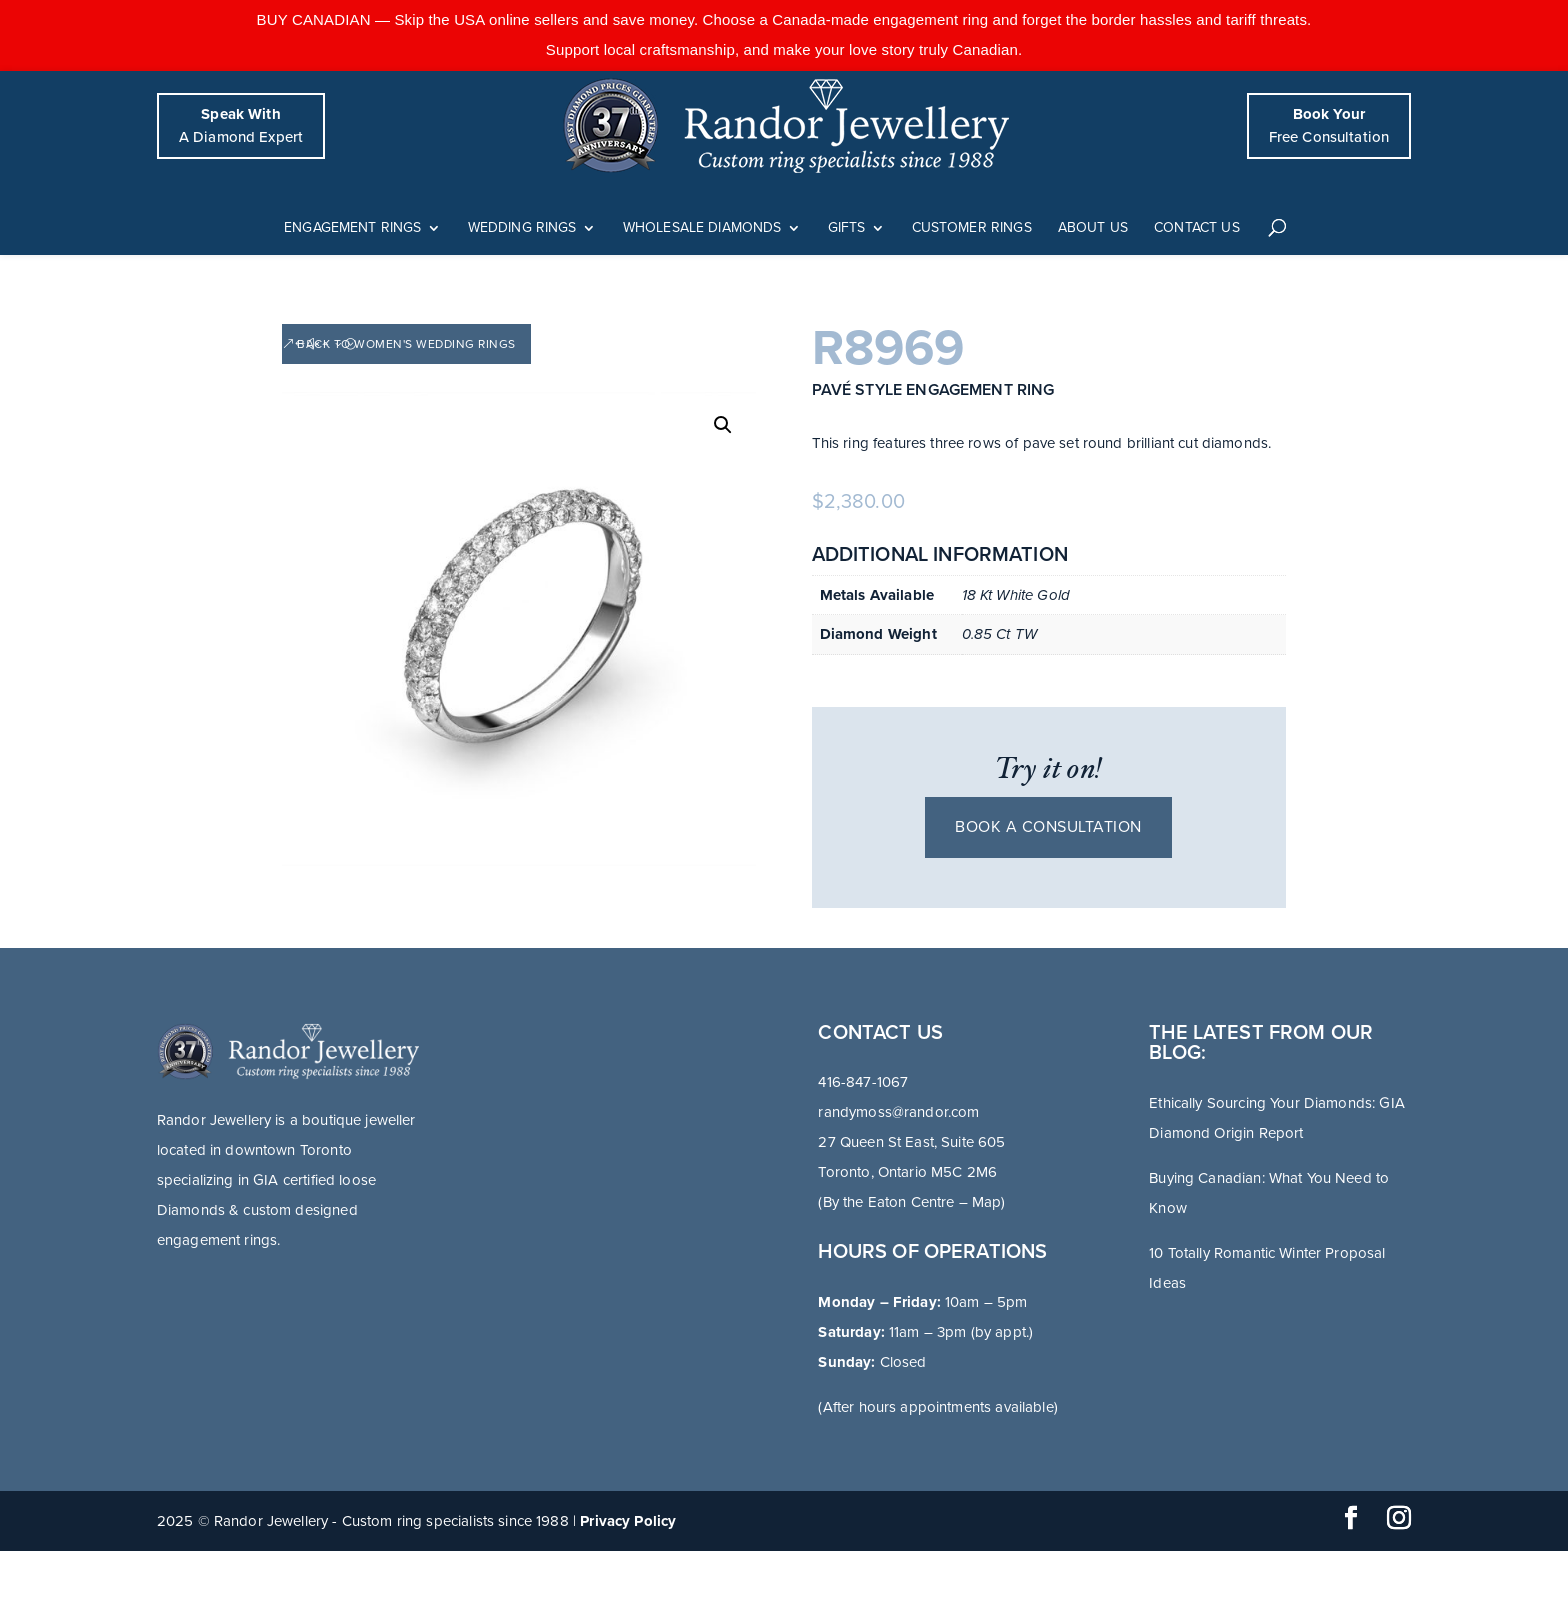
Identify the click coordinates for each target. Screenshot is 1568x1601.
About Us (1093, 228)
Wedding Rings (522, 228)
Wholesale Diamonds (702, 228)
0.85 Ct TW (1000, 634)
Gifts (847, 228)
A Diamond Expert (241, 125)
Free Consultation (1329, 125)
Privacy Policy (628, 1521)
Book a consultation (1048, 827)
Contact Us (1197, 228)
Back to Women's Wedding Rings (406, 344)
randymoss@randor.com (898, 1112)
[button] (723, 425)
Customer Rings (972, 228)
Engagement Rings (352, 228)
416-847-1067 (863, 1082)
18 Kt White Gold (1016, 595)
